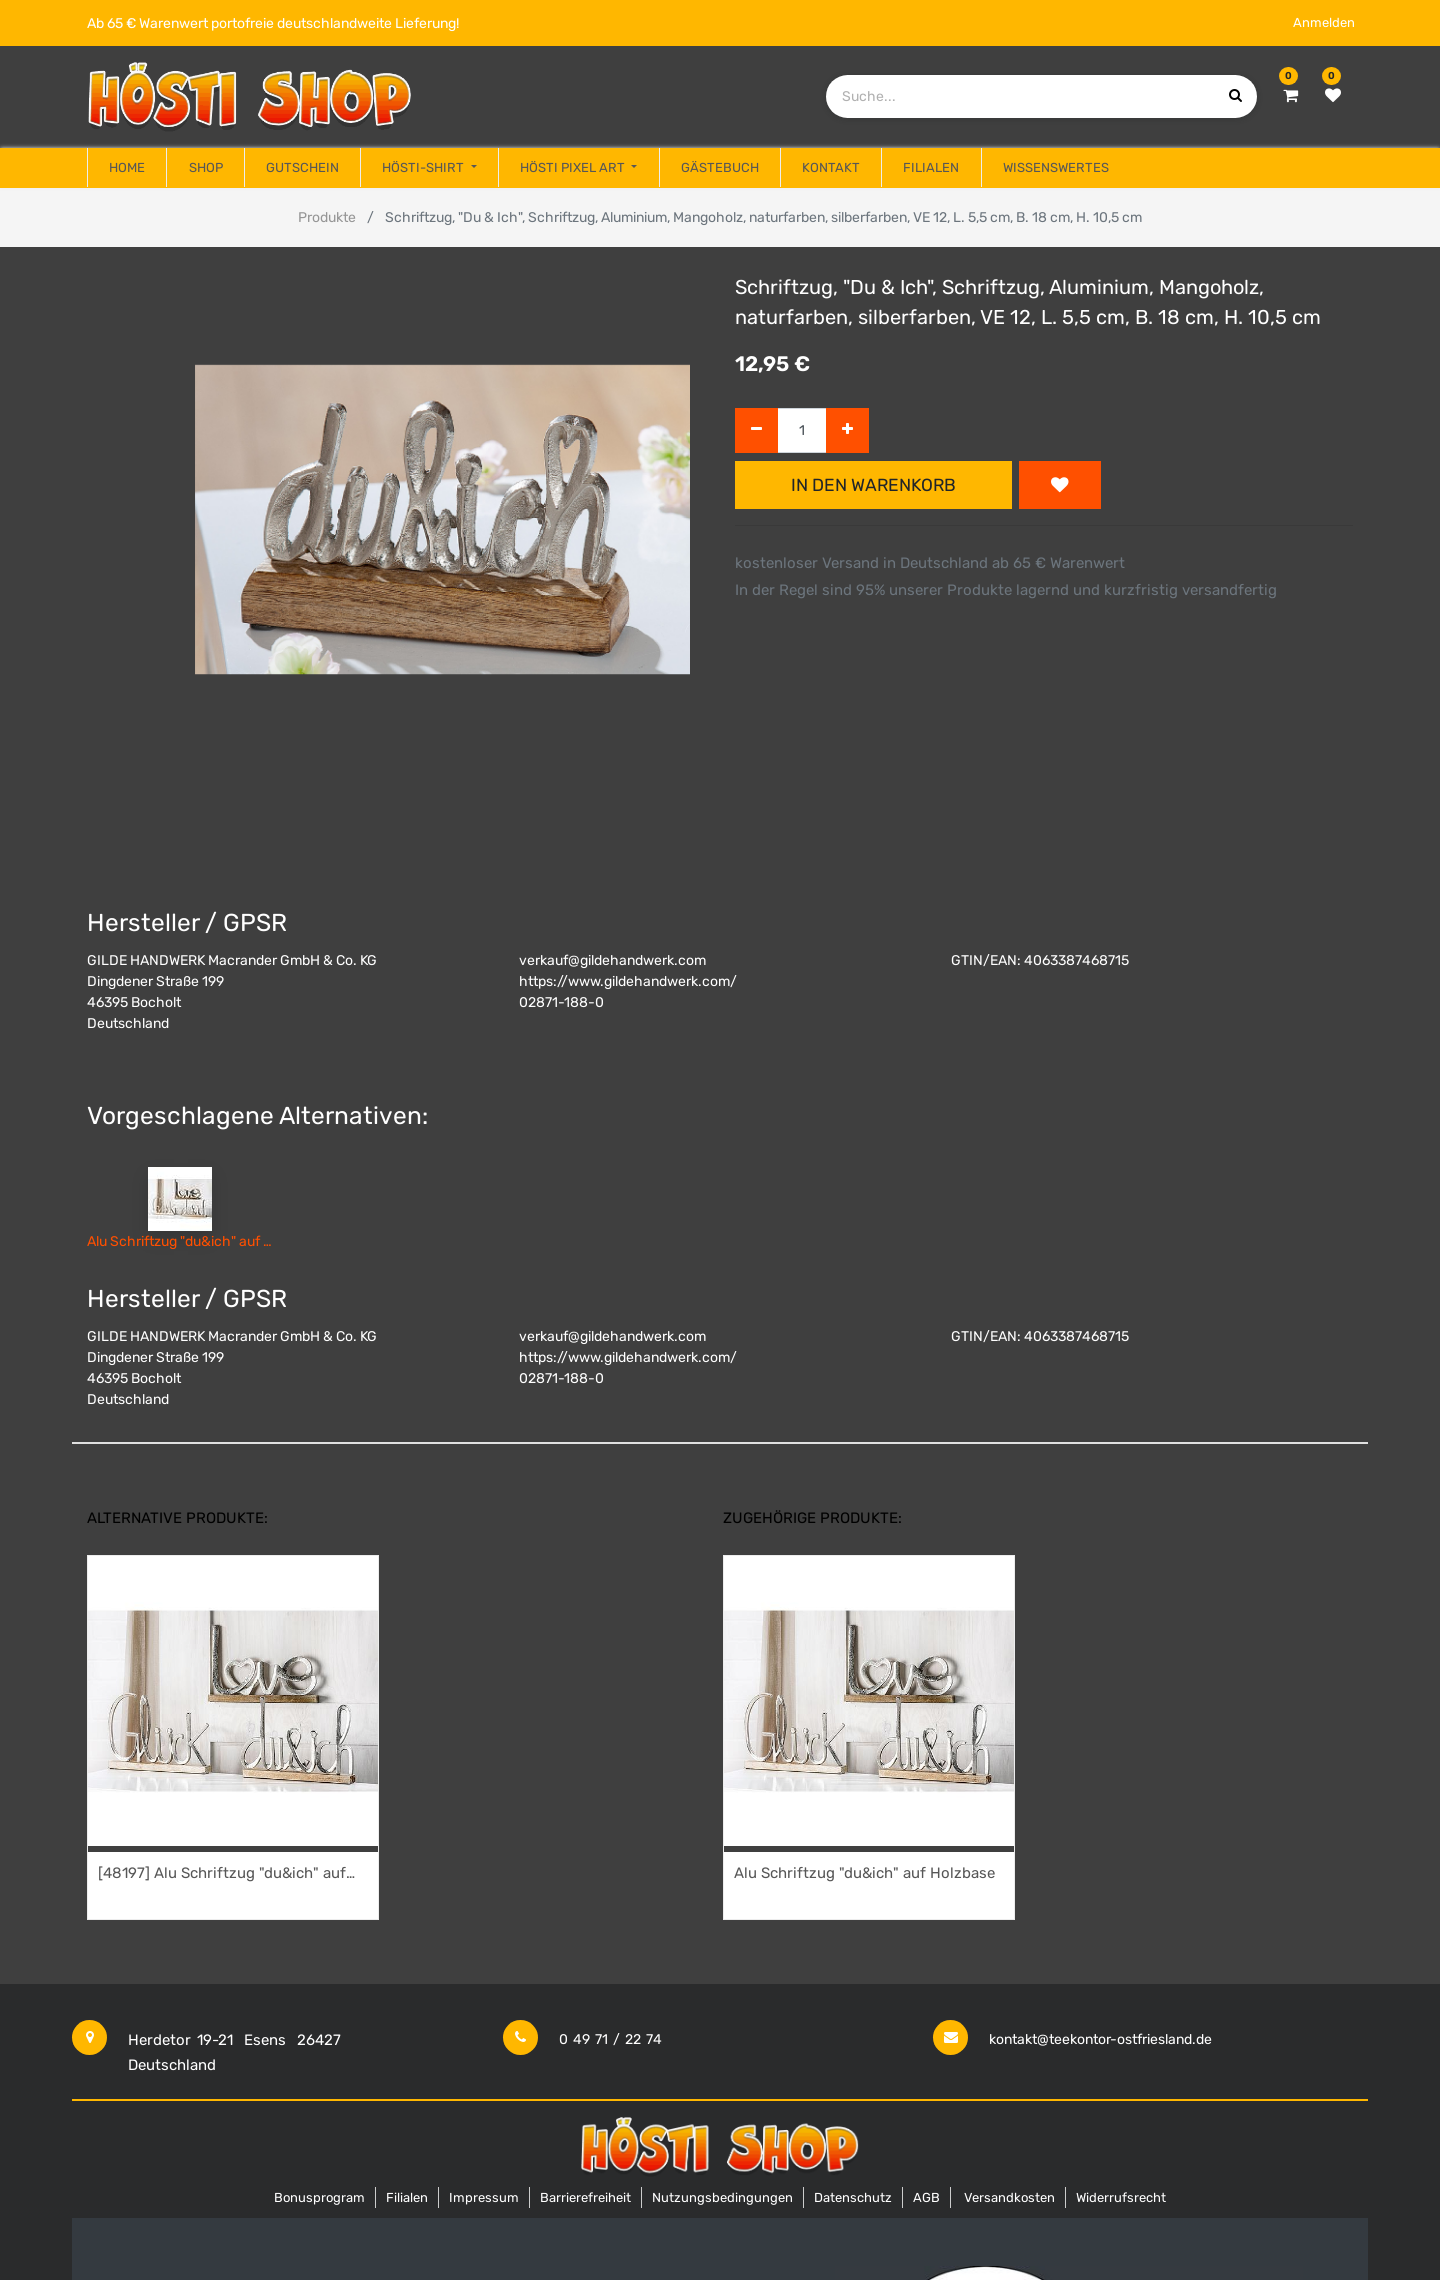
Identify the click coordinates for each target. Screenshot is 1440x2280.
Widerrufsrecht (1121, 2197)
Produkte (327, 217)
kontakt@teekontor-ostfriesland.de (1100, 2039)
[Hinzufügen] (847, 430)
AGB (926, 2197)
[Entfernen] (756, 430)
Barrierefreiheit (585, 2197)
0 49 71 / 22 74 (610, 2039)
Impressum (484, 2197)
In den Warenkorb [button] (873, 485)
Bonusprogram (319, 2197)
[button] (1060, 485)
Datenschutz (853, 2197)
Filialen (407, 2197)
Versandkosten (1009, 2197)
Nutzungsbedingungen (722, 2197)
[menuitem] (127, 168)
